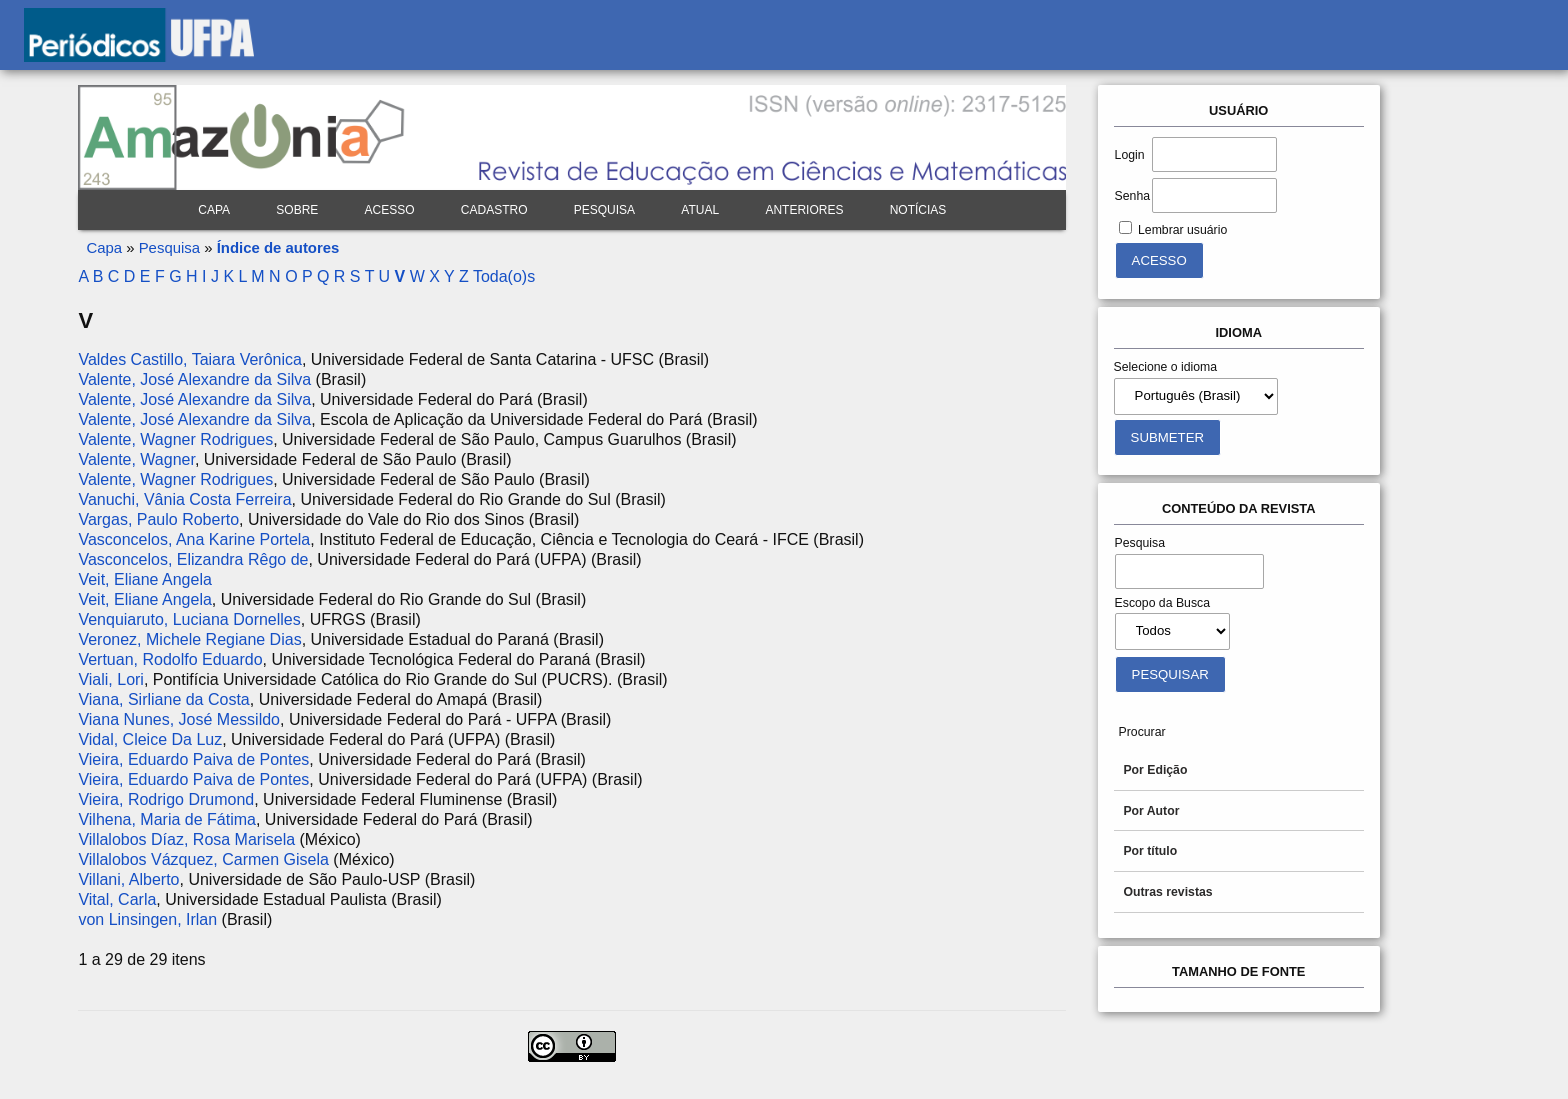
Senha (1132, 196)
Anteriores (804, 210)
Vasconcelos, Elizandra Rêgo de (193, 559)
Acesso (390, 210)
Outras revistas (1167, 892)
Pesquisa (604, 210)
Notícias (918, 210)
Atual (700, 210)
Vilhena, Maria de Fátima (167, 819)
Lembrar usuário (1182, 230)
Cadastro (494, 210)
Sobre (297, 210)
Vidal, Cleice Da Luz (150, 739)
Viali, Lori (111, 679)
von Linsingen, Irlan (147, 919)
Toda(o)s (504, 276)
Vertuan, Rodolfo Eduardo (170, 659)
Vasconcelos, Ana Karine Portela (194, 539)
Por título (1150, 851)
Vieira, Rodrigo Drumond (166, 799)
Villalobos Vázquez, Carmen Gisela (203, 859)
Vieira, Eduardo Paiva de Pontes (193, 759)
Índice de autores (278, 247)
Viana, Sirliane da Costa (163, 699)
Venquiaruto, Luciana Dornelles (189, 619)
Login (1130, 155)
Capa (214, 210)
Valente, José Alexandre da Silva (194, 379)
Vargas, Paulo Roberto (158, 519)
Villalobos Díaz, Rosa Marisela (186, 839)
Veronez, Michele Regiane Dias (189, 639)
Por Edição (1155, 770)
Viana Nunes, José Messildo (179, 719)
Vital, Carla (117, 899)
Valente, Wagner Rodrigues (175, 439)
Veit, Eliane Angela (144, 579)
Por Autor (1151, 811)
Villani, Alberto (128, 879)
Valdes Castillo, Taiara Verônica (190, 359)
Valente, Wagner (136, 459)
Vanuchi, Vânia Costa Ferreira (184, 499)
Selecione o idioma (1166, 367)
